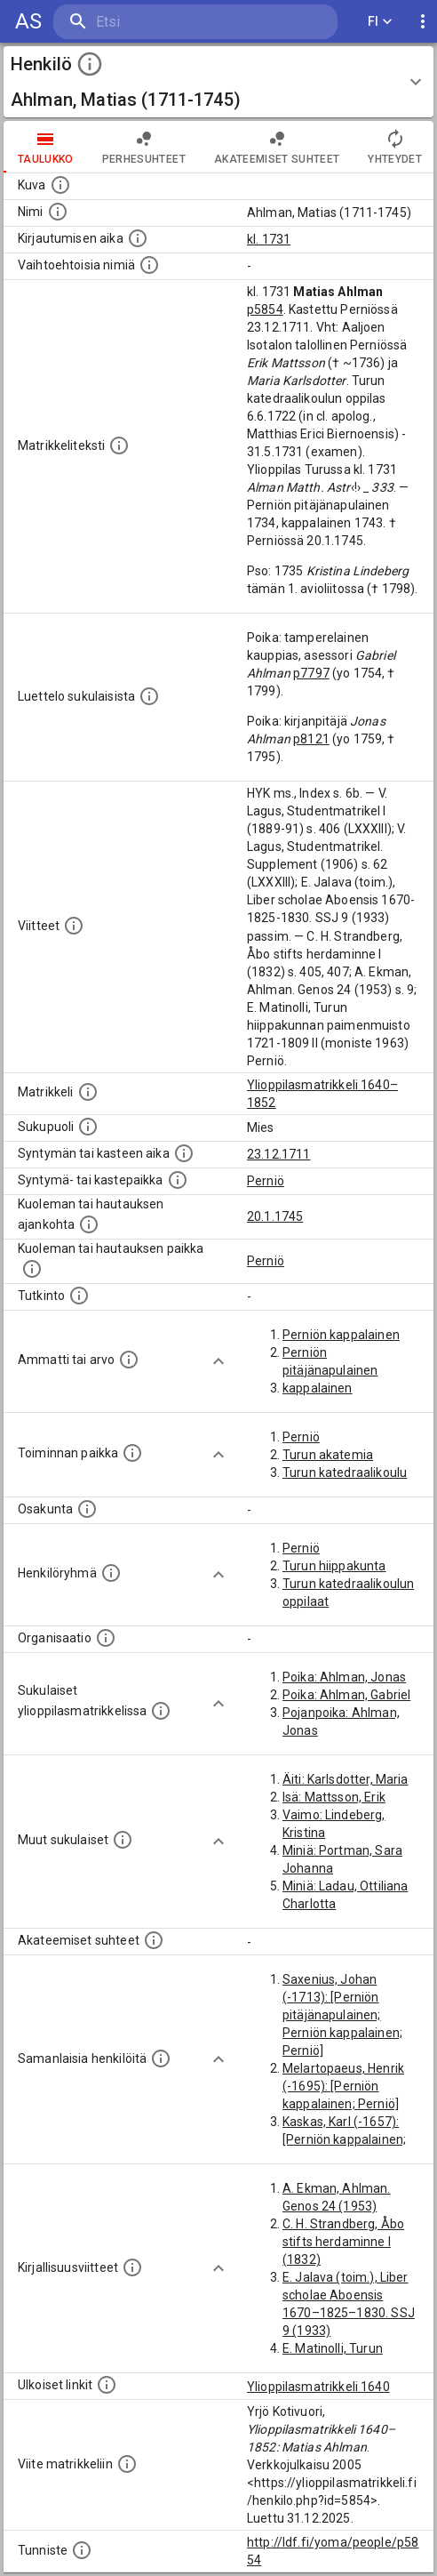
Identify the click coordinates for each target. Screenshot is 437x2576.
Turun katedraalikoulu (344, 1472)
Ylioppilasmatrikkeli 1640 (318, 2386)
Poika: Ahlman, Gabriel (346, 1695)
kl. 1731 (268, 239)
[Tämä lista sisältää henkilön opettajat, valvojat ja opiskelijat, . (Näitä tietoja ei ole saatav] (153, 1940)
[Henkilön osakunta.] (87, 1509)
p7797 (311, 673)
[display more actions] (423, 21)
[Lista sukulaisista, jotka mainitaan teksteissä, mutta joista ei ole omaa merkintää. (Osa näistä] (122, 1840)
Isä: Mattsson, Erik (333, 1797)
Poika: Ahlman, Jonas (344, 1677)
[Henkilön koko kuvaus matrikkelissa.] (119, 445)
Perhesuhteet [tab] (144, 147)
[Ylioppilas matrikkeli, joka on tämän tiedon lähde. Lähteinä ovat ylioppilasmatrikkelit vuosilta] (88, 1092)
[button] (218, 81)
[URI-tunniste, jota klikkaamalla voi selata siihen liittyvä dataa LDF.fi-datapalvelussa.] (82, 2550)
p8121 (311, 739)
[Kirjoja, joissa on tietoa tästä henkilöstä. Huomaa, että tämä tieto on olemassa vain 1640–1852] (132, 2267)
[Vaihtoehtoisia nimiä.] (149, 265)
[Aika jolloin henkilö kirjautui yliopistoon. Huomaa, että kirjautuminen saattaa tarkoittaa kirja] (137, 238)
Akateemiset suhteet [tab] (277, 147)
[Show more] (218, 1361)
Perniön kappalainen (341, 1335)
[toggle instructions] (89, 64)
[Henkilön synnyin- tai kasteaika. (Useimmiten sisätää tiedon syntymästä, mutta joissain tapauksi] (184, 1153)
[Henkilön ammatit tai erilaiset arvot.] (129, 1359)
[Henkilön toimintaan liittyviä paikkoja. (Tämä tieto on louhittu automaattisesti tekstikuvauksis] (132, 1453)
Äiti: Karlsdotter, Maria (345, 1779)
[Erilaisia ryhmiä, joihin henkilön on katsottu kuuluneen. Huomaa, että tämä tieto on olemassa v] (111, 1573)
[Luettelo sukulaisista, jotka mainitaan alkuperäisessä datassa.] (149, 696)
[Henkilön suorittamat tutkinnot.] (79, 1295)
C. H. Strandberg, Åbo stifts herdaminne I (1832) (343, 2242)
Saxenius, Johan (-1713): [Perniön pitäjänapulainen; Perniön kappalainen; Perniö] (342, 2015)
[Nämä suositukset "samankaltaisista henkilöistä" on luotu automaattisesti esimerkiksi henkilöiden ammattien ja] (161, 2058)
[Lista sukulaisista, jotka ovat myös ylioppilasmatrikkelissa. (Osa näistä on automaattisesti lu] (161, 1711)
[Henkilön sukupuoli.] (88, 1126)
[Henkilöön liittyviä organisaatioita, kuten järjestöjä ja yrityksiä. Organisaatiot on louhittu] (105, 1638)
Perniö (265, 1181)
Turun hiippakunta (334, 1566)
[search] (159, 21)
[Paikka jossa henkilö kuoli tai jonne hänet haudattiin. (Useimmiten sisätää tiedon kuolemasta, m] (32, 1269)
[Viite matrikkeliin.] (127, 2464)
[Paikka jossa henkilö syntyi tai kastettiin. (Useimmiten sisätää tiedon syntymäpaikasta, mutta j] (177, 1180)
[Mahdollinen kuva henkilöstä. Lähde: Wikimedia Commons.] (60, 185)
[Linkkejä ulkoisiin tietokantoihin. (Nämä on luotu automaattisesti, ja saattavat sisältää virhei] (106, 2385)
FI (380, 21)
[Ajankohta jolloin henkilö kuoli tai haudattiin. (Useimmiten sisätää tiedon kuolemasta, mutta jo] (89, 1224)
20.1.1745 (275, 1216)
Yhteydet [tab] (395, 147)
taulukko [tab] (46, 147)
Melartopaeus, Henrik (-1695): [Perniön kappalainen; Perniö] (343, 2086)
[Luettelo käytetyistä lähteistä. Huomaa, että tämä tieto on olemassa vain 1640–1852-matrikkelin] (74, 925)
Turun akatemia (327, 1455)
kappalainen (317, 1388)
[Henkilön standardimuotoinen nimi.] (58, 211)
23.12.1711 (279, 1154)
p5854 (265, 309)
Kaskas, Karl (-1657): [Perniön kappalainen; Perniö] (344, 2139)
